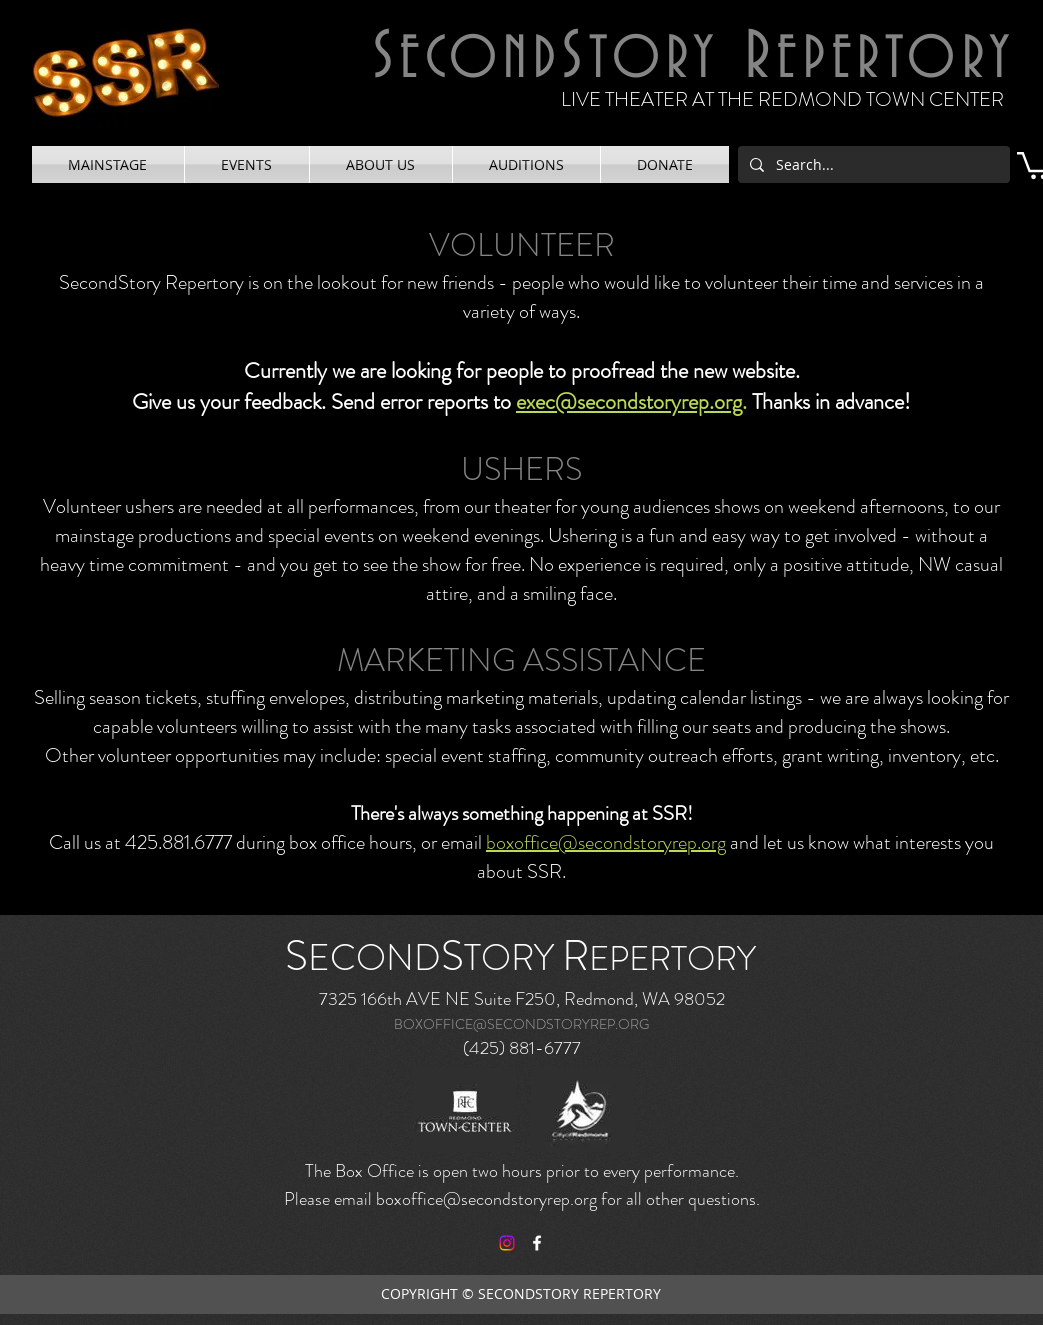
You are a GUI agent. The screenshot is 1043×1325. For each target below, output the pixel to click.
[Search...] (872, 164)
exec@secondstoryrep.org (629, 401)
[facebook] (537, 1243)
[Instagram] (507, 1243)
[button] (108, 164)
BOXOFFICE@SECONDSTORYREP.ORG (521, 1024)
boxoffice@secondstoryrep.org (606, 842)
